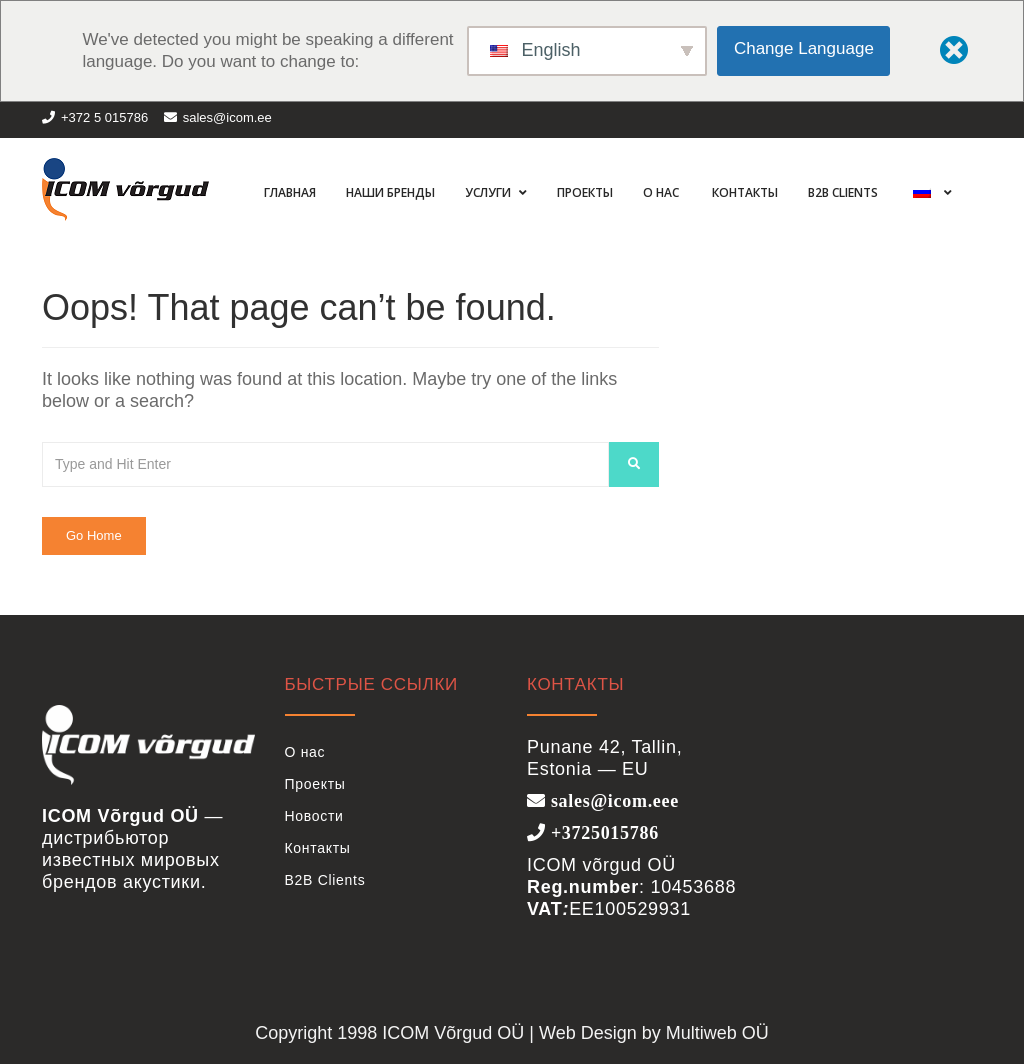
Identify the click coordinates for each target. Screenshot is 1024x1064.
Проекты (585, 192)
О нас (661, 192)
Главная (288, 192)
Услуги (489, 192)
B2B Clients (843, 192)
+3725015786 (602, 832)
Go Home (94, 535)
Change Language (804, 48)
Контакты (743, 192)
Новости (314, 816)
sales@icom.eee (612, 800)
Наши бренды (390, 192)
